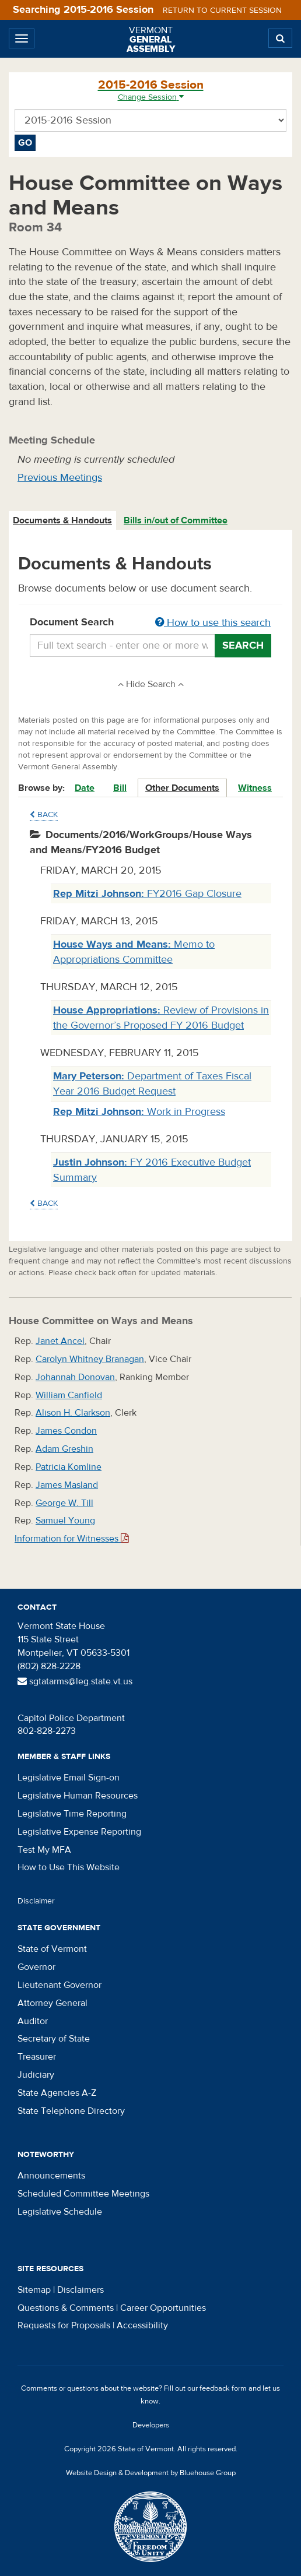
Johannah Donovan (75, 1377)
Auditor (33, 2021)
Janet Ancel (60, 1341)
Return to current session (222, 10)
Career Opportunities (163, 2308)
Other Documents (182, 788)
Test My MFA (44, 1850)
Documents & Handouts (62, 520)
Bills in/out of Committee (176, 520)
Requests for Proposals (64, 2325)
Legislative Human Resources (78, 1795)
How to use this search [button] (213, 622)
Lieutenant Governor (60, 1985)
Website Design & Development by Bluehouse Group (151, 2473)
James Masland (67, 1485)
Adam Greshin (64, 1449)
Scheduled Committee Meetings (83, 2194)
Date (84, 788)
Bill (120, 788)
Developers (150, 2425)
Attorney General (53, 2003)
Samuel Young (65, 1520)
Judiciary (36, 2075)
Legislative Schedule (60, 2212)
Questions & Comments (66, 2308)
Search (243, 645)
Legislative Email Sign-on (69, 1777)
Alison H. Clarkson (73, 1413)
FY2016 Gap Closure (147, 893)
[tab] (63, 520)
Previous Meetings (60, 477)
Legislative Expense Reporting (79, 1832)
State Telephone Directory (71, 2111)
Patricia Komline (69, 1467)
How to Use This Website (69, 1867)
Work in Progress (139, 1111)
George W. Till (64, 1503)
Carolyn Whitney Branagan (90, 1359)
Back (44, 815)
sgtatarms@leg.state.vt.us (75, 1681)
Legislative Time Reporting (72, 1814)
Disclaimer (36, 1901)
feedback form (223, 2388)
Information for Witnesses (72, 1538)
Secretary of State (54, 2038)
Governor (36, 1967)
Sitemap (34, 2290)
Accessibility (142, 2325)
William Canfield (69, 1395)
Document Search (150, 623)
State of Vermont (52, 1949)
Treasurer (37, 2057)
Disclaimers (80, 2290)
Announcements (51, 2175)
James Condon (66, 1431)
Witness (255, 788)
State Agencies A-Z (57, 2093)
